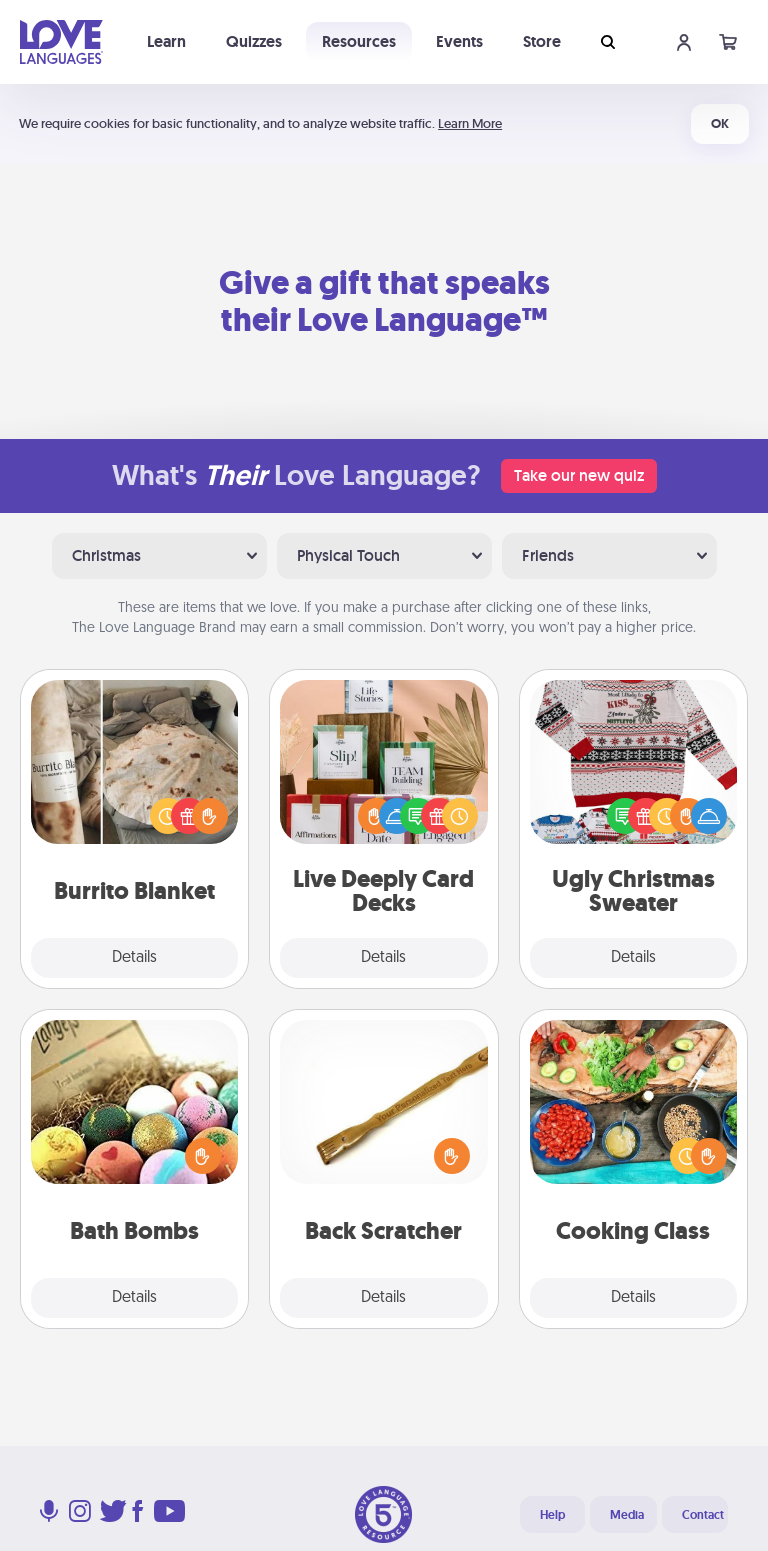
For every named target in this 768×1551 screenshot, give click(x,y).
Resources (359, 41)
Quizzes (254, 41)
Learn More (470, 123)
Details (134, 958)
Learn (166, 41)
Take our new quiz (579, 475)
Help (552, 1515)
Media (627, 1515)
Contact (703, 1515)
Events (459, 41)
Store (542, 41)
